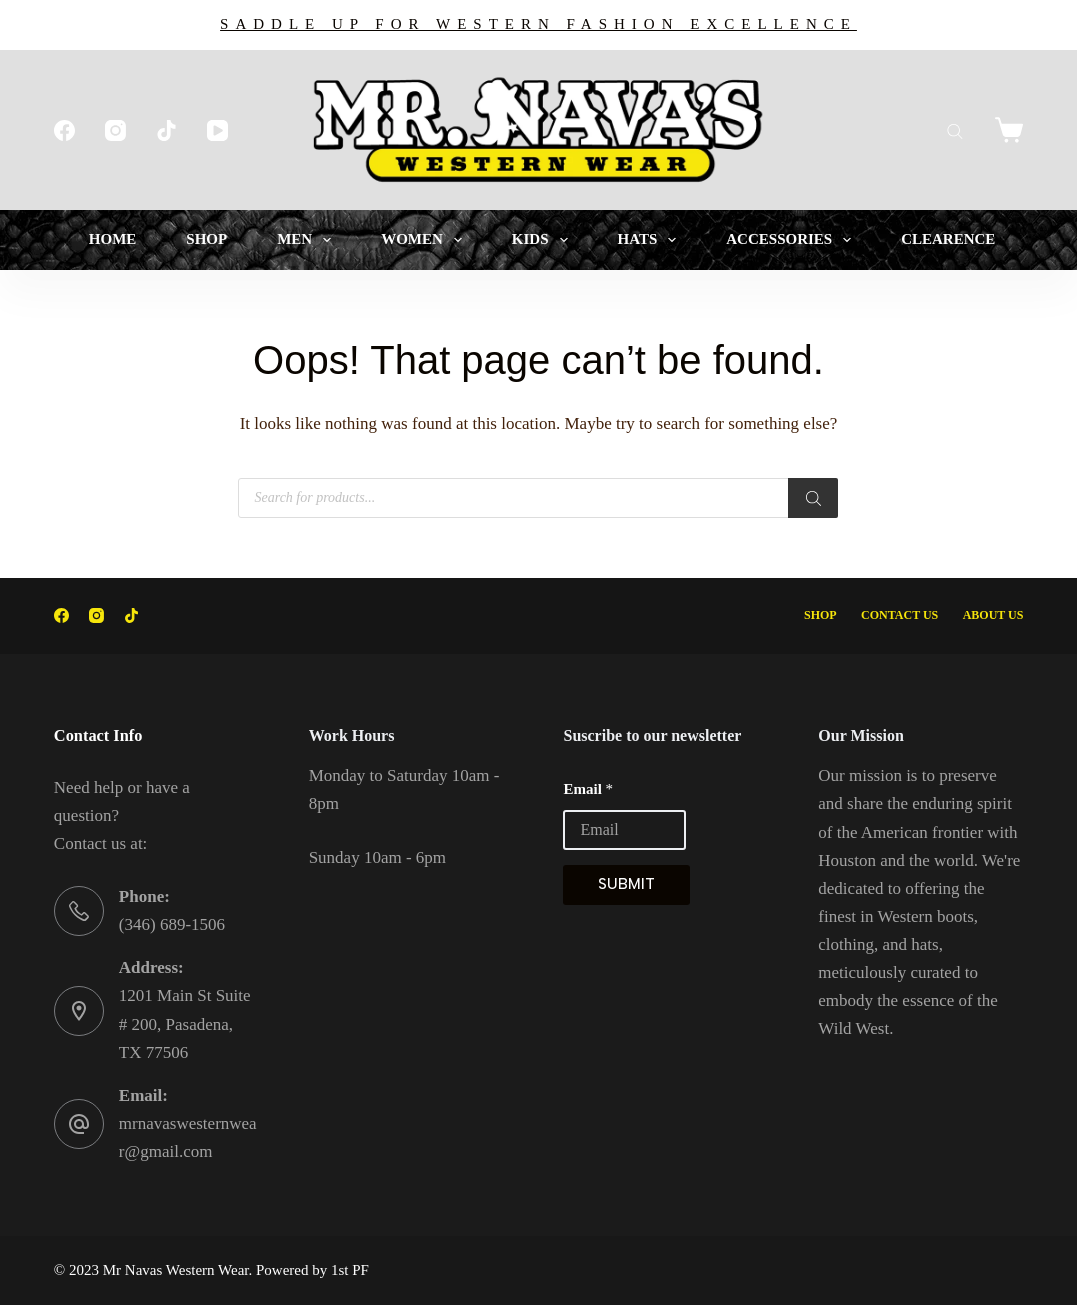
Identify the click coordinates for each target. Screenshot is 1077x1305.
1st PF (348, 1270)
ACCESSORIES (792, 240)
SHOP (206, 239)
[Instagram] (115, 130)
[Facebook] (64, 130)
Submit (626, 884)
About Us (992, 615)
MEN (308, 240)
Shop (818, 615)
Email (588, 789)
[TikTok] (166, 130)
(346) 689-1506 (172, 924)
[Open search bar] (955, 130)
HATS (651, 240)
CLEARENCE (948, 239)
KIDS (544, 240)
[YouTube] (217, 130)
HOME (113, 239)
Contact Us (898, 615)
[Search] (813, 498)
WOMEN (425, 240)
